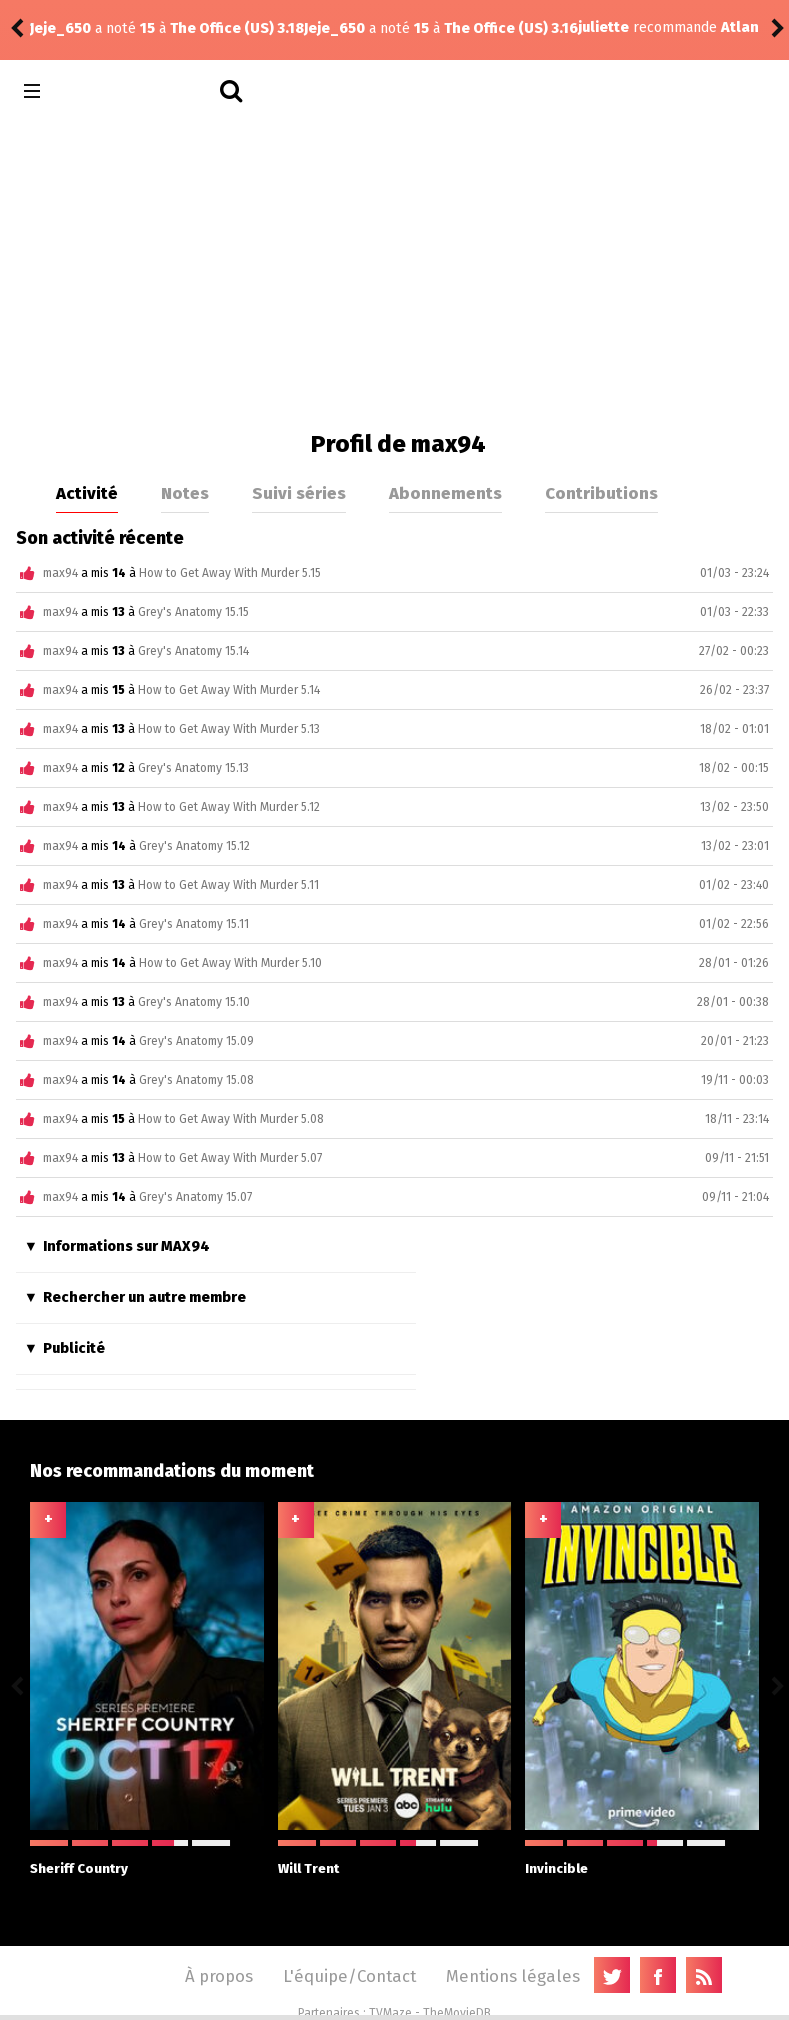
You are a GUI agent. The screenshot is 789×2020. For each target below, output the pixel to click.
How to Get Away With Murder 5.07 (230, 1158)
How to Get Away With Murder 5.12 (229, 807)
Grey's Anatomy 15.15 (193, 612)
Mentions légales (513, 1976)
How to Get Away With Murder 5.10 (230, 963)
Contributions (601, 493)
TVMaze (390, 2013)
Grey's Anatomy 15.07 (195, 1197)
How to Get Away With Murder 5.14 (229, 690)
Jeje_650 (60, 28)
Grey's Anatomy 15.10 (194, 1002)
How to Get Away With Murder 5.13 (229, 729)
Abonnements (445, 493)
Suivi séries (299, 493)
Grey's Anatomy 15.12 (194, 846)
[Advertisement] (394, 270)
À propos (219, 1976)
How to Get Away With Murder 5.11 (228, 885)
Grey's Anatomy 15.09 (196, 1041)
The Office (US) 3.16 (237, 28)
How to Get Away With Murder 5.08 (231, 1119)
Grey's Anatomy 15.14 (193, 651)
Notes (185, 493)
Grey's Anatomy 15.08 (196, 1080)
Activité (87, 493)
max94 (60, 573)
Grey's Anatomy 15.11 (194, 924)
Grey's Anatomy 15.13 (193, 768)
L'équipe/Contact (349, 1976)
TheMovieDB (457, 2013)
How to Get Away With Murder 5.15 (230, 573)
